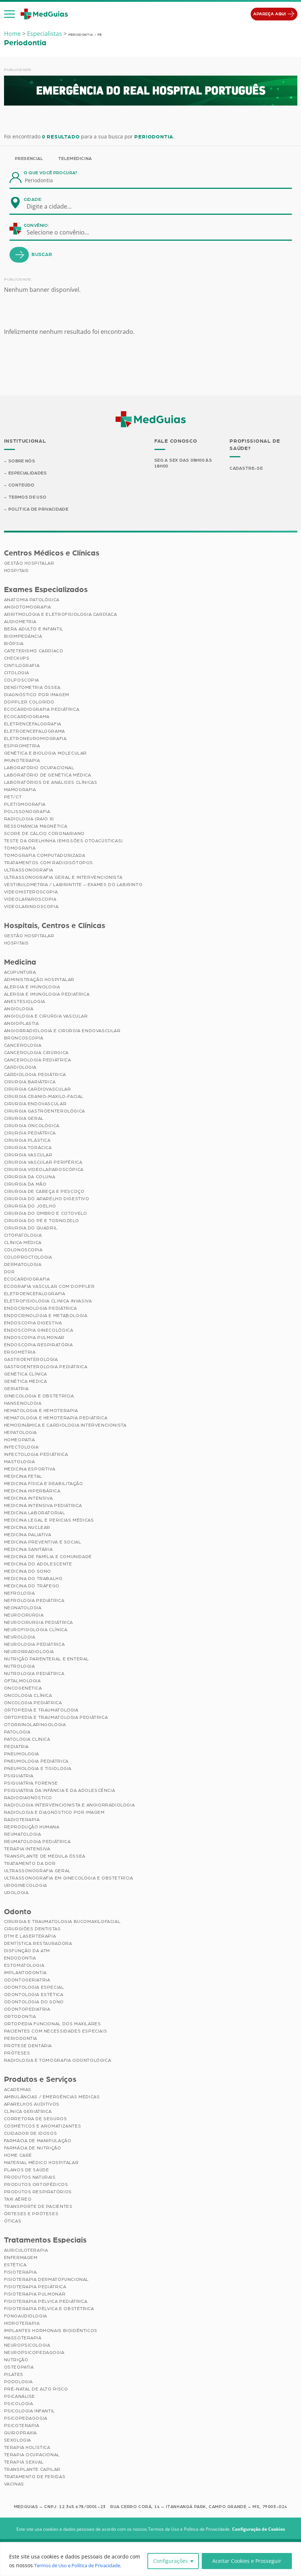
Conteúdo (21, 485)
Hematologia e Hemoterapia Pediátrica (56, 1418)
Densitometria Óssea (32, 688)
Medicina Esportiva (29, 1470)
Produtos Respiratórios (38, 2192)
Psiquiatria (19, 1776)
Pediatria (16, 1747)
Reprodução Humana (31, 1827)
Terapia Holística (27, 2448)
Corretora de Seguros (35, 2119)
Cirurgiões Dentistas (32, 1930)
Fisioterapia (20, 2273)
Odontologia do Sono (34, 2003)
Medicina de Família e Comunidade (48, 1557)
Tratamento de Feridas (35, 2477)
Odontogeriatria (27, 1981)
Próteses (17, 2054)
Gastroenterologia (31, 1360)
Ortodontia (20, 2017)
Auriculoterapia (26, 2251)
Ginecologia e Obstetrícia (39, 1396)
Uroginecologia (25, 1886)
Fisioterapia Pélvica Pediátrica (46, 2302)
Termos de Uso (27, 498)
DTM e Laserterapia (30, 1937)
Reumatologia (22, 1835)
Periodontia (21, 2039)
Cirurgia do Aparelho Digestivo (46, 1199)
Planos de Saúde (26, 2170)
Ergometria (20, 1353)
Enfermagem (21, 2258)
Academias (17, 2090)
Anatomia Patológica (31, 600)
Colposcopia (21, 681)
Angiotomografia (27, 608)
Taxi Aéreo (18, 2200)
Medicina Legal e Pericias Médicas (49, 1521)
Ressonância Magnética (35, 827)
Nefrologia (19, 1594)
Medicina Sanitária (28, 1550)
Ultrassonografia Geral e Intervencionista (63, 878)
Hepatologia (20, 1433)
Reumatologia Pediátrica (37, 1842)
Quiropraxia (20, 2433)
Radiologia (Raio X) (29, 819)
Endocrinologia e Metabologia (46, 1316)
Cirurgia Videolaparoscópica (44, 1170)
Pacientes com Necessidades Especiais (55, 2032)
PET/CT (13, 797)
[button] (9, 14)
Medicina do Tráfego (31, 1586)
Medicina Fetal (23, 1477)
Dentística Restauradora (38, 1944)
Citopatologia (23, 1236)
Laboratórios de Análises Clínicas (50, 783)
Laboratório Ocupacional (39, 768)
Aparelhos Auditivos (31, 2105)
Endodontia (20, 1959)
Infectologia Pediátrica (36, 1455)
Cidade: (33, 199)
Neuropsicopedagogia (34, 2353)
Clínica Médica (23, 1243)
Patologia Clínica (27, 1740)
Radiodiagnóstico (28, 1798)
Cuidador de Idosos (30, 2134)
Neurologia (19, 1638)
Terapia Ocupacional (32, 2455)
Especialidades (27, 473)
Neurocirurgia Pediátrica (38, 1623)
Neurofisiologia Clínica (35, 1630)
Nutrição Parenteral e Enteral (46, 1659)
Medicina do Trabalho (33, 1579)
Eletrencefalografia (32, 724)
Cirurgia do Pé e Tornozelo (41, 1221)
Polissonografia (27, 812)
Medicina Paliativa (27, 1535)
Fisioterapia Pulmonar (35, 2295)
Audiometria (20, 622)
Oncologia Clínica (28, 1696)
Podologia (18, 2382)
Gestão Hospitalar (29, 564)
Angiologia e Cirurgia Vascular (46, 1017)
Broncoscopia (23, 1039)
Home (12, 34)
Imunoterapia (22, 761)
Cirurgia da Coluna (29, 1177)
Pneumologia (21, 1754)
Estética (15, 2265)
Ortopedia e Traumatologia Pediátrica (56, 1718)
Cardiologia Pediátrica (35, 1075)
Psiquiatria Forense (31, 1784)
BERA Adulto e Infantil (33, 629)
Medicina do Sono (27, 1572)
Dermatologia (23, 1265)
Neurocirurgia (24, 1616)
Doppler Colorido (29, 703)
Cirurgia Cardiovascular (37, 1090)
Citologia (16, 673)
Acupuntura (20, 973)
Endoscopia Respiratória (38, 1345)
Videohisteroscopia (31, 892)
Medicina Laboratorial (34, 1513)
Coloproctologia (28, 1258)
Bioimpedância (23, 637)
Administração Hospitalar (39, 980)
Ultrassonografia (29, 871)
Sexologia (17, 2441)
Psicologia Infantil (29, 2411)
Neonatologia (23, 1608)
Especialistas (44, 34)
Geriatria (16, 1389)
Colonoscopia (23, 1250)
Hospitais (16, 571)
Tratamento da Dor (30, 1864)
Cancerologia (23, 1046)
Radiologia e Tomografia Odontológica (57, 2061)
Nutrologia (19, 1667)
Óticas (13, 2222)
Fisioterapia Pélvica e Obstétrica (49, 2309)
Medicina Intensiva (28, 1499)
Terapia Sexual (24, 2463)
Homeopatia (19, 1440)
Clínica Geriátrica (28, 2112)
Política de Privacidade (38, 510)
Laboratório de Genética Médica (47, 776)
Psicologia (18, 2404)
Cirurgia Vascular (28, 1155)
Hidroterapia (22, 2324)
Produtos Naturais (30, 2178)
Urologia (16, 1893)
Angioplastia (21, 1024)
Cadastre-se (246, 468)
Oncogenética (23, 1689)
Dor (9, 1272)
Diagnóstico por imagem (36, 695)
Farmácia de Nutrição (32, 2148)
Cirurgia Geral (24, 1119)
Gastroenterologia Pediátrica (46, 1367)
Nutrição (16, 2360)
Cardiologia (20, 1068)
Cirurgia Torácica (28, 1148)
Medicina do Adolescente (38, 1564)
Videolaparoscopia (30, 900)
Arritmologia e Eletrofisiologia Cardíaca (60, 615)
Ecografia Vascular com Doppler (49, 1287)
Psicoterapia (21, 2426)
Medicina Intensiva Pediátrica (43, 1506)
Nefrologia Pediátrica (34, 1601)
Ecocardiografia (27, 1280)
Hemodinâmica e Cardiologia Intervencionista (65, 1426)
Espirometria (22, 746)
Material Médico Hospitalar (41, 2163)
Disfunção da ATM (27, 1952)
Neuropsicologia (27, 2346)
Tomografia (20, 849)
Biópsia (14, 644)
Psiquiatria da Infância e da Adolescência (59, 1791)
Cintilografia (22, 666)
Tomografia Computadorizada (44, 856)
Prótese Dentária (28, 2047)
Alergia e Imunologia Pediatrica (47, 995)
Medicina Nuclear (27, 1528)
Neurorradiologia (29, 1652)
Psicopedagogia (25, 2419)
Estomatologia (24, 1966)
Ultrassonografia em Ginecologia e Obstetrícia (68, 1879)
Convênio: (36, 225)
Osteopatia (19, 2368)
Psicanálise (19, 2397)
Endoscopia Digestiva (33, 1323)
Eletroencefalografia (34, 1294)
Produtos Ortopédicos (36, 2185)
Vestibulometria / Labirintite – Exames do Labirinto (73, 885)
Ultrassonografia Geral (37, 1871)
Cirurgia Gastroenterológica (44, 1112)
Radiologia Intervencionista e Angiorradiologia (69, 1806)
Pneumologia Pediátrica (36, 1762)
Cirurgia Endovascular (35, 1104)
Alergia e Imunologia (32, 987)
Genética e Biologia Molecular (45, 754)
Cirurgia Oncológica (31, 1126)
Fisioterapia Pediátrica (35, 2287)
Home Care (18, 2156)
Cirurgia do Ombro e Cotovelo (45, 1214)
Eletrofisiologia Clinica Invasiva (48, 1302)
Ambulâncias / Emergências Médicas (52, 2097)
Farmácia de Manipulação (38, 2141)
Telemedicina (75, 158)
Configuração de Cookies (258, 2530)
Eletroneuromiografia (35, 739)
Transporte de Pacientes (38, 2207)
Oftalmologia (22, 1681)
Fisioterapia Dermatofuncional (46, 2280)
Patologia (17, 1732)
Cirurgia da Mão (25, 1185)
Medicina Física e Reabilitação (43, 1484)
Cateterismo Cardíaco (33, 651)
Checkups (17, 659)
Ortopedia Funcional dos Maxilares (52, 2025)
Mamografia (20, 790)
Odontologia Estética (33, 1995)
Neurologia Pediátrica (34, 1645)
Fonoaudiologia (25, 2316)
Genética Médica (25, 1382)
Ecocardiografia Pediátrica (42, 710)
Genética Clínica (25, 1375)
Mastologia (19, 1462)
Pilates (13, 2375)
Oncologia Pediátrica (33, 1703)
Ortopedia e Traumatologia (41, 1711)
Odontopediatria (27, 2010)
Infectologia (21, 1448)
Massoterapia (23, 2338)
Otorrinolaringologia (35, 1725)
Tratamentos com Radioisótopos (48, 863)
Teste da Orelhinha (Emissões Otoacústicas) (63, 841)
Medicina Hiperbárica (32, 1491)
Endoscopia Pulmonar (34, 1338)
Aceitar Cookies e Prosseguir (246, 2560)
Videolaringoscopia (31, 907)
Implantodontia (25, 1974)
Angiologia (19, 1009)
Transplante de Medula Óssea (44, 1857)
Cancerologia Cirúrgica (36, 1053)
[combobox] (54, 206)
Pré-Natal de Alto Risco (36, 2390)
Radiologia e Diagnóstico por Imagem (54, 1813)
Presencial (29, 158)
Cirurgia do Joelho (30, 1207)
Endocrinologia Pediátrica (40, 1309)
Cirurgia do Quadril (31, 1228)
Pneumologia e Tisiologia (38, 1769)
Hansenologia (23, 1404)
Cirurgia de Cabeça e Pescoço (44, 1192)
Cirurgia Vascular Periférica (43, 1163)
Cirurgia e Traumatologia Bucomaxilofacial (62, 1922)
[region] (150, 2559)
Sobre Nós (21, 461)
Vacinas (14, 2484)
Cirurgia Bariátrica (30, 1082)
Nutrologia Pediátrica (34, 1674)
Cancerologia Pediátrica (37, 1060)
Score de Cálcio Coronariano (44, 834)
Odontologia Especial (34, 1988)
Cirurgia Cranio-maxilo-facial (44, 1097)
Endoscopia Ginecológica (38, 1331)
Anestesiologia (24, 1002)
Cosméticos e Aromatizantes (42, 2127)
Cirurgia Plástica (27, 1141)
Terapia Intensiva (27, 1849)
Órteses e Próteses (31, 2214)
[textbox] (54, 206)
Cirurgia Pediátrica (30, 1133)
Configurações (170, 2560)
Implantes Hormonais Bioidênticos (50, 2331)
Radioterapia (22, 1820)
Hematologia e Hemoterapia (41, 1411)
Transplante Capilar (32, 2470)
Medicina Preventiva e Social (42, 1543)
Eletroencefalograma (34, 732)
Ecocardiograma (27, 717)
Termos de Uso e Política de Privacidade (83, 2565)
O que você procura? (51, 173)
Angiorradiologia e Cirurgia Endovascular (62, 1031)
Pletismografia (25, 805)
